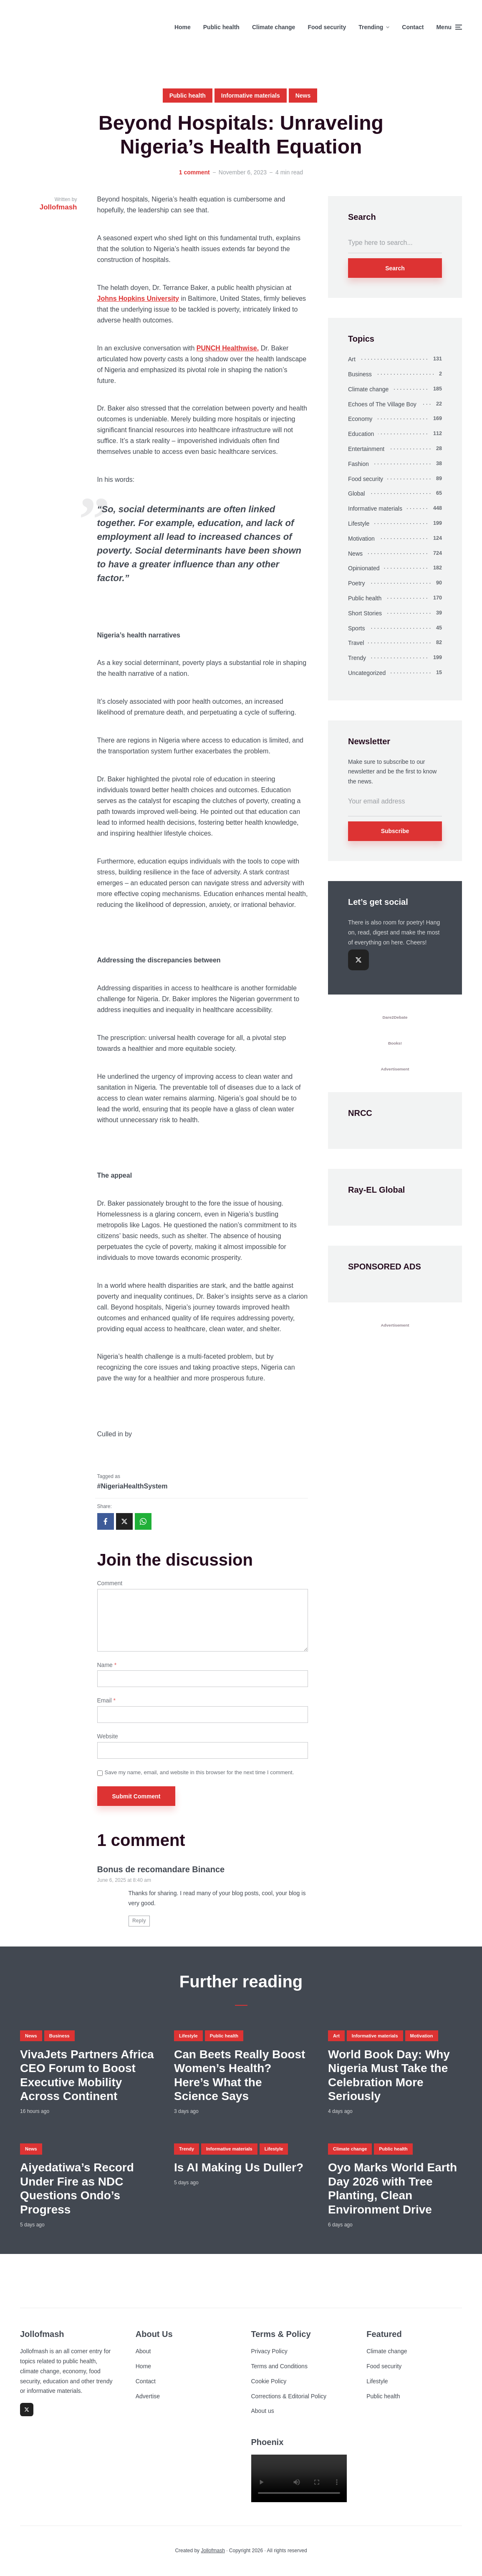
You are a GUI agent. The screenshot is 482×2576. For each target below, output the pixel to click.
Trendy (357, 658)
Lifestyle (358, 523)
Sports (356, 628)
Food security (327, 27)
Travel (356, 643)
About (143, 2351)
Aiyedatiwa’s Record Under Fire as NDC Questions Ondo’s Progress (77, 2188)
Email (106, 1700)
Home (182, 27)
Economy (360, 418)
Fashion (358, 464)
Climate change (273, 27)
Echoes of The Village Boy (382, 404)
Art (352, 359)
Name (107, 1665)
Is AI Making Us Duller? (238, 2167)
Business (360, 374)
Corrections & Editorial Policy (289, 2396)
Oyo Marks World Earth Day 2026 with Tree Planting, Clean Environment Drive (392, 2188)
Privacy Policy (269, 2351)
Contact (413, 27)
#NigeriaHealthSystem (132, 1486)
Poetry (356, 583)
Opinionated (364, 568)
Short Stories (365, 613)
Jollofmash (213, 2550)
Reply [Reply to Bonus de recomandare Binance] (139, 1921)
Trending (370, 27)
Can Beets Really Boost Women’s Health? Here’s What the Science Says (239, 2075)
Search (395, 268)
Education (361, 434)
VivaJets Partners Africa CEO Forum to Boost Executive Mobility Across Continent (87, 2075)
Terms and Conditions (279, 2366)
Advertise (148, 2396)
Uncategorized (367, 673)
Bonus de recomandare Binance (161, 1869)
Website (107, 1736)
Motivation (361, 538)
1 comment (194, 172)
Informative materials (250, 95)
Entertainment (366, 449)
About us (262, 2410)
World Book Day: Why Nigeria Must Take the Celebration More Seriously (389, 2075)
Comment (110, 1583)
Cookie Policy (269, 2381)
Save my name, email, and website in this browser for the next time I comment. (199, 1772)
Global (356, 493)
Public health (221, 27)
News (303, 95)
